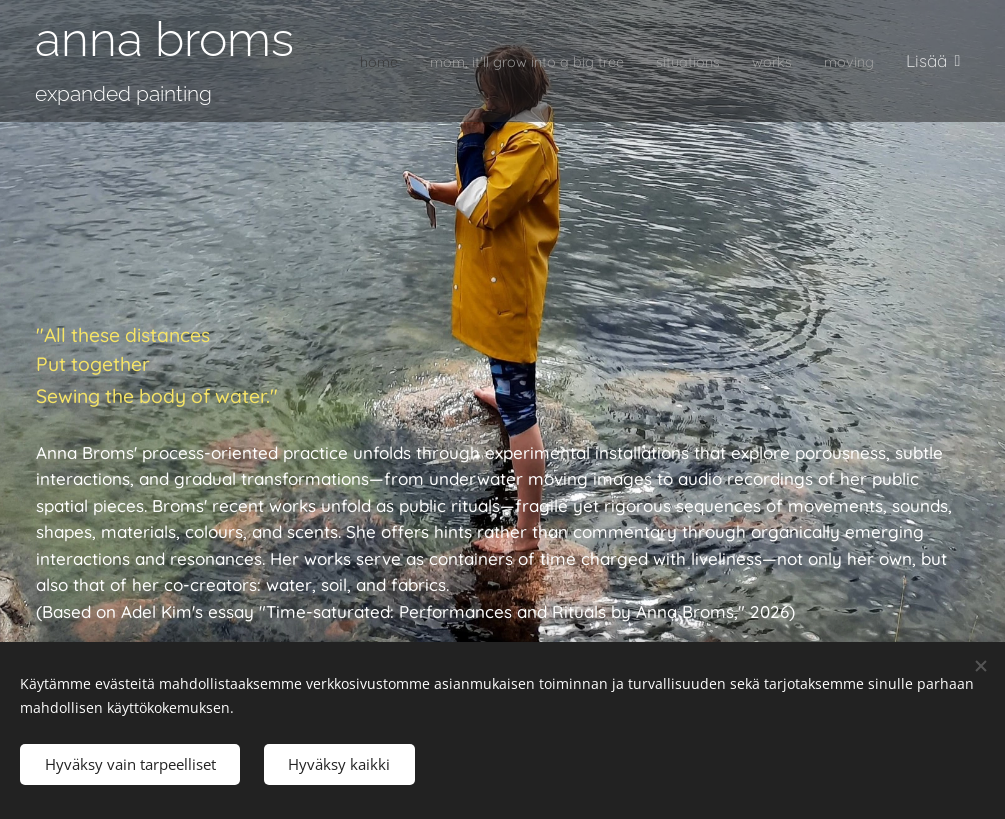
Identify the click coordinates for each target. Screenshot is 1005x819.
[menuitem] (405, 61)
